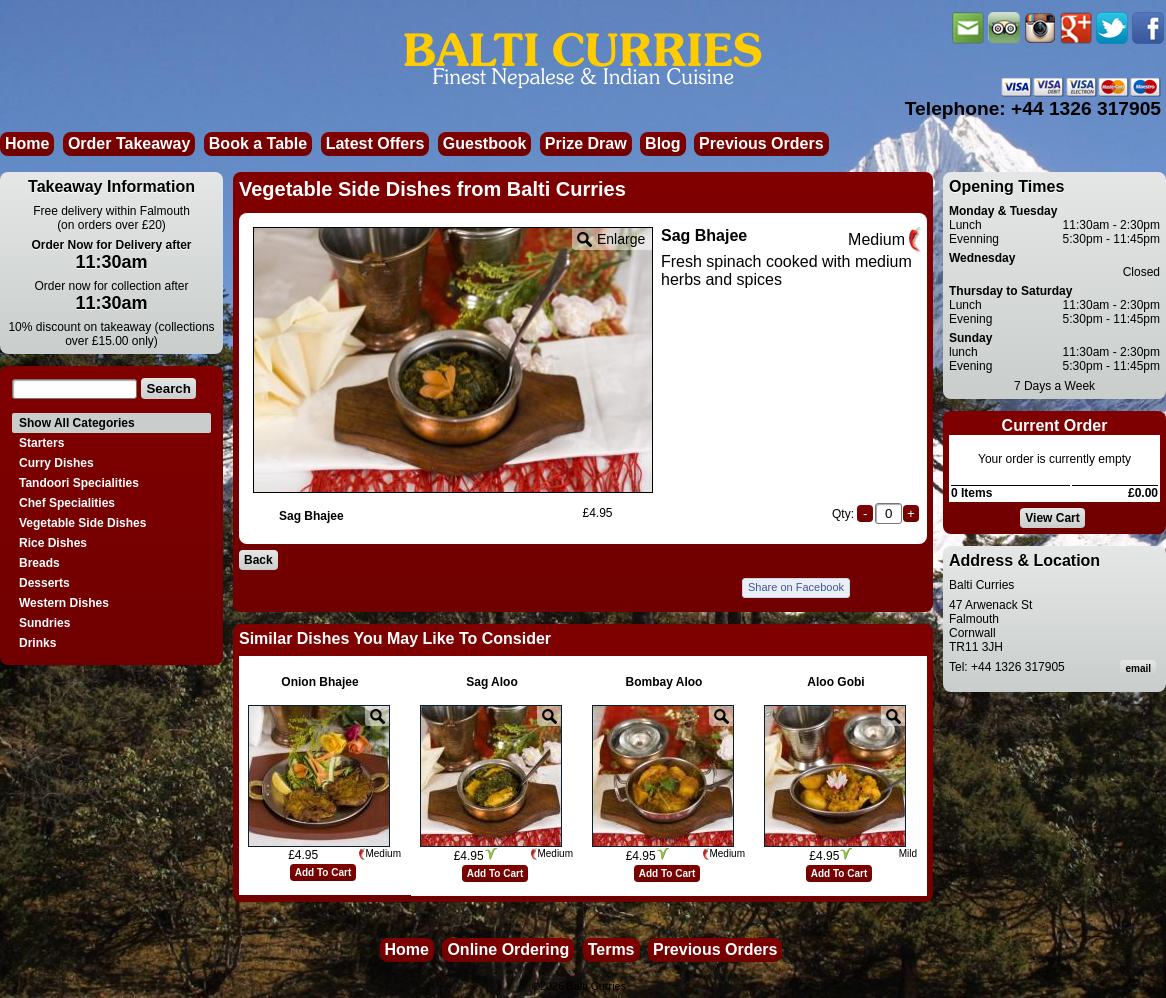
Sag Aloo (492, 682)
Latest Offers (375, 143)
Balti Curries (596, 986)
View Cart (1052, 518)
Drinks (37, 643)
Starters (41, 443)
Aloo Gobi (835, 682)
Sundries (44, 623)
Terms (611, 949)
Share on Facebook (796, 587)
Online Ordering (508, 949)
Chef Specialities (67, 503)
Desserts (44, 583)
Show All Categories (77, 423)
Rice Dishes (53, 543)
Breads (39, 563)
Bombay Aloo (664, 682)
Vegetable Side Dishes (82, 523)
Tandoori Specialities (79, 483)
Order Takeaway (129, 143)
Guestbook (485, 143)
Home (27, 143)
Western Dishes (64, 603)
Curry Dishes (56, 463)
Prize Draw (586, 143)
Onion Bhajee (319, 682)
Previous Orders (761, 143)
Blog (663, 143)
